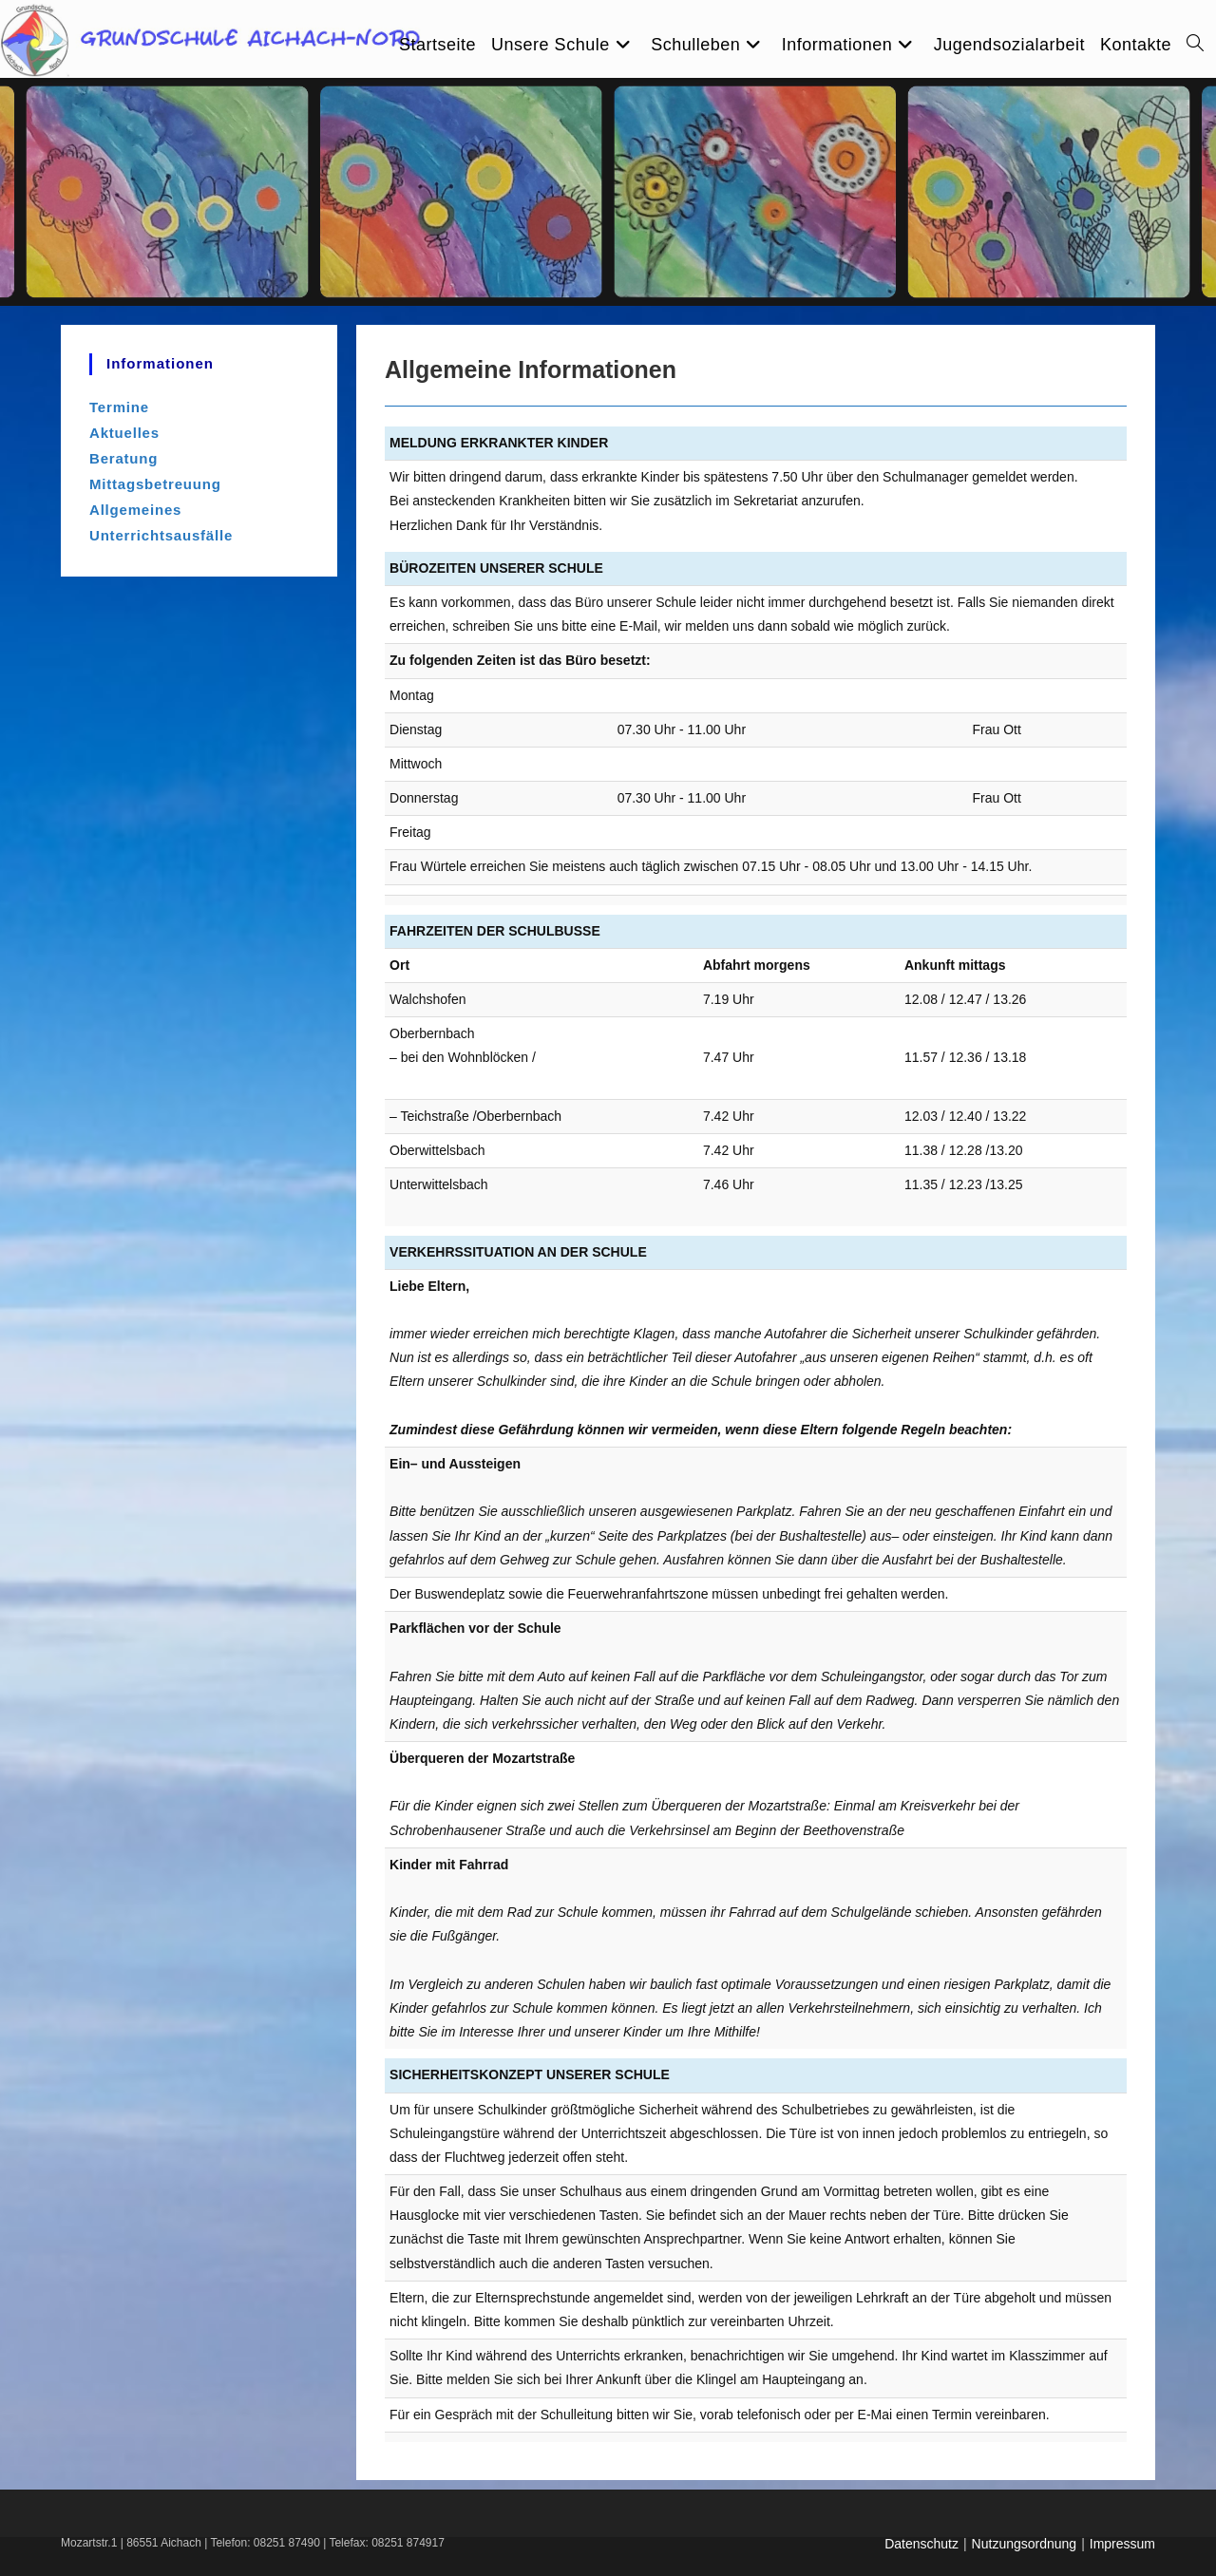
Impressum (1122, 2543)
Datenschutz (921, 2543)
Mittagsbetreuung (155, 484)
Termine (119, 407)
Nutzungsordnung (1024, 2543)
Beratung (123, 458)
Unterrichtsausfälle (161, 535)
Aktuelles (124, 433)
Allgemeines (135, 510)
